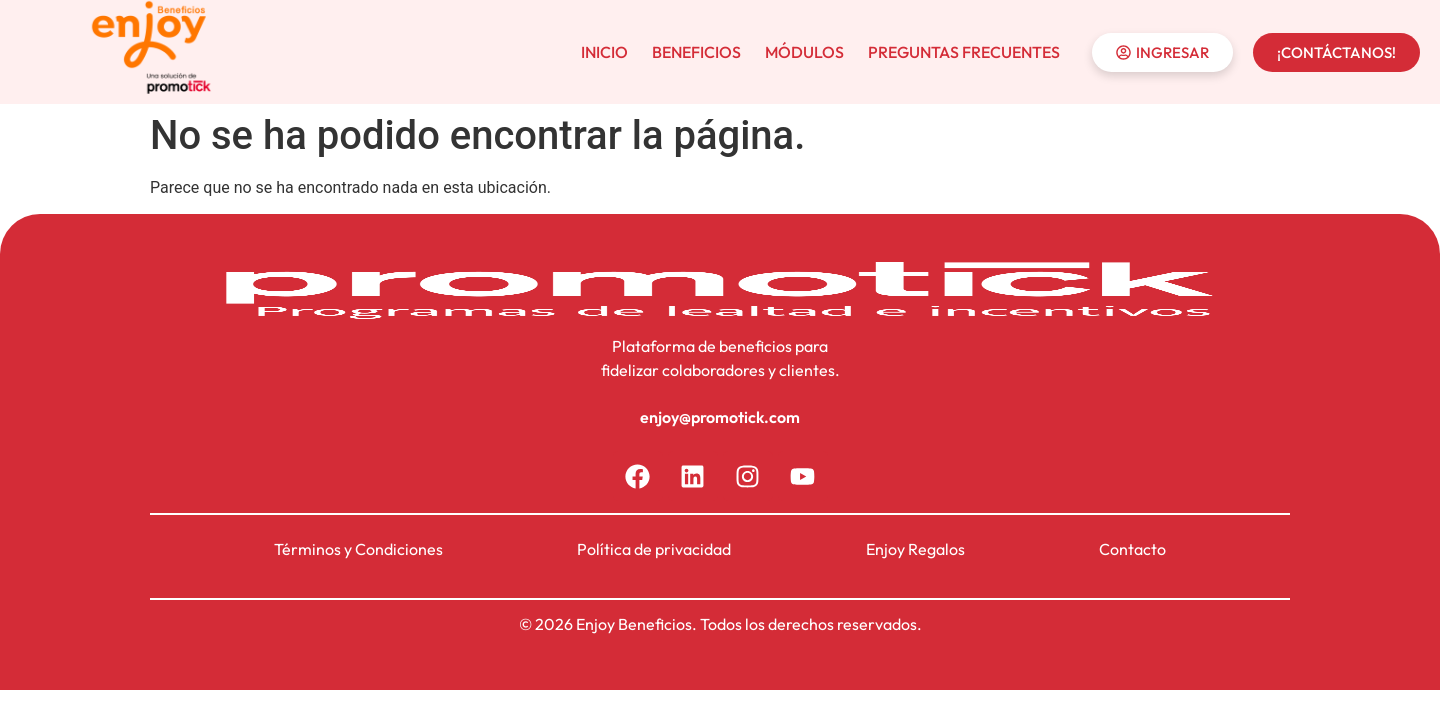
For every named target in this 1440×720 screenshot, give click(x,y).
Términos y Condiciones (358, 549)
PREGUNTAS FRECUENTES (964, 52)
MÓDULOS (804, 52)
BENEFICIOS (696, 52)
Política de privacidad (654, 549)
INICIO (604, 52)
